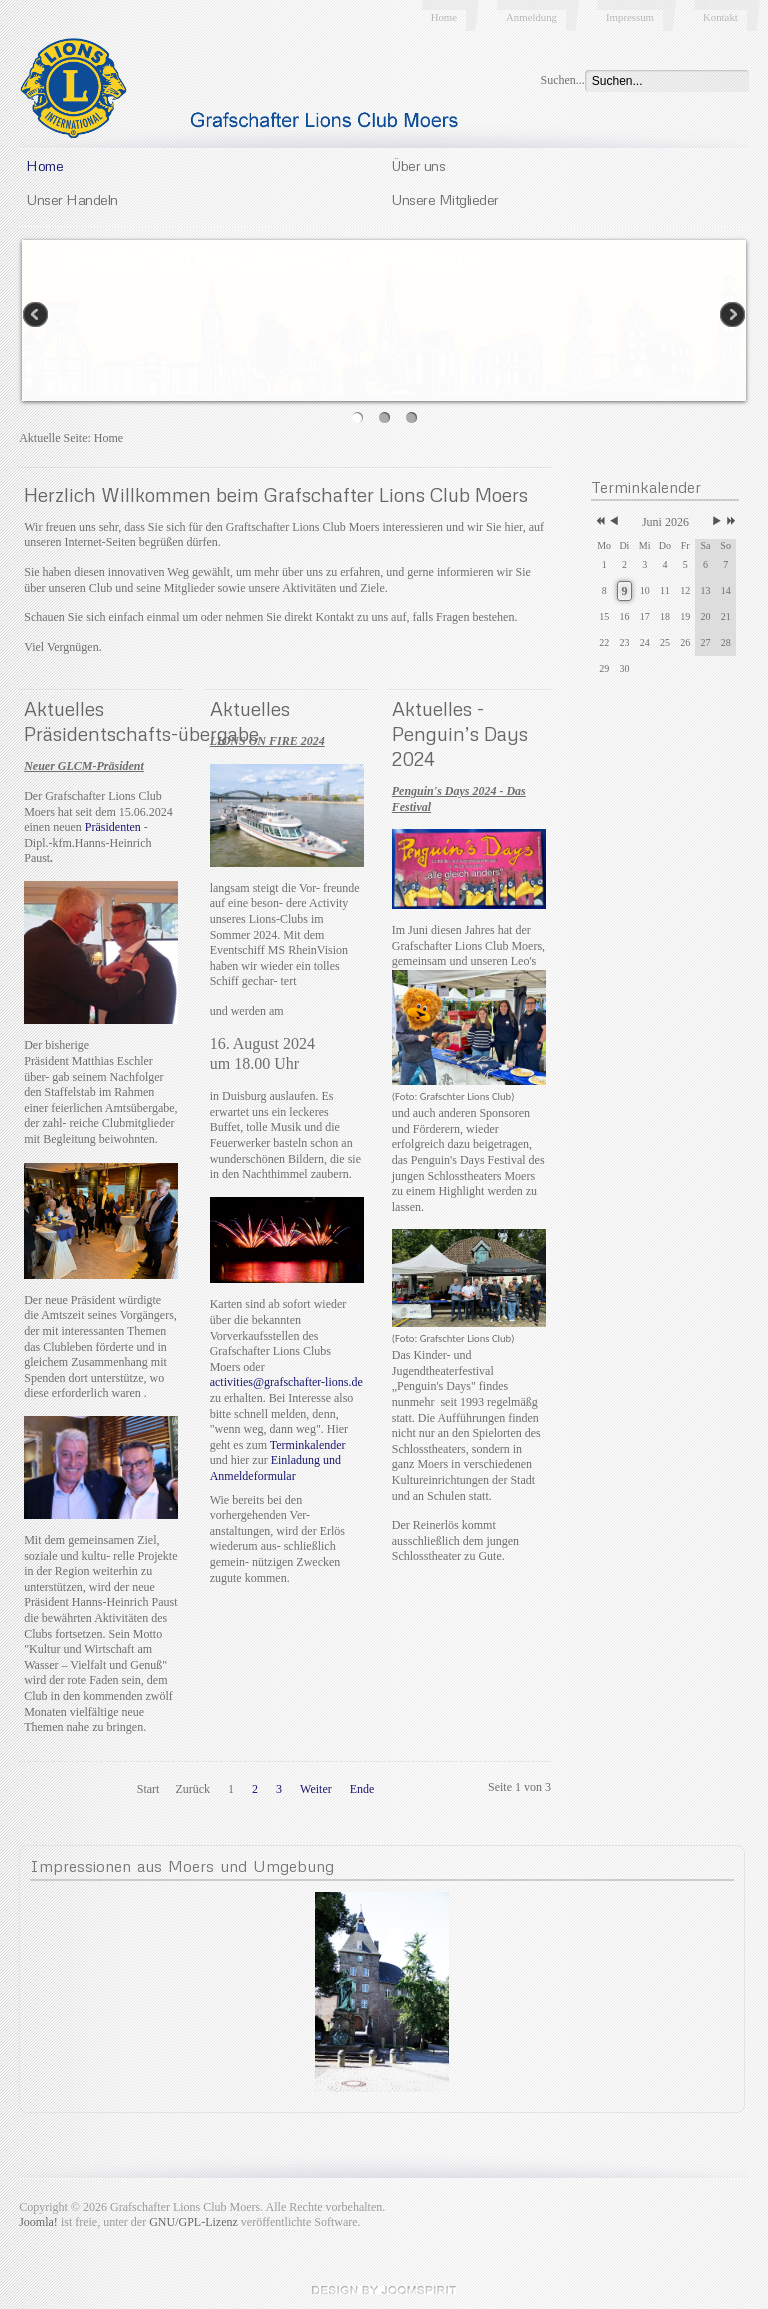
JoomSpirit (384, 2290)
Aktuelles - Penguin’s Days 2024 (460, 733)
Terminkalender (308, 1445)
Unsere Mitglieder (445, 199)
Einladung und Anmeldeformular (275, 1468)
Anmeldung (531, 17)
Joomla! (38, 2222)
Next (731, 316)
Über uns (418, 165)
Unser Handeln (72, 199)
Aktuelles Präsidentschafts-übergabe (141, 721)
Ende (362, 1789)
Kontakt (720, 17)
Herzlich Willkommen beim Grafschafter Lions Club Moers (276, 494)
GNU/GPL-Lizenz (193, 2222)
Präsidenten (113, 827)
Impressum (630, 17)
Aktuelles (250, 708)
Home (444, 17)
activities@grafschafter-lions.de (286, 1382)
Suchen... (562, 80)
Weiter (316, 1789)
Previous (37, 316)
